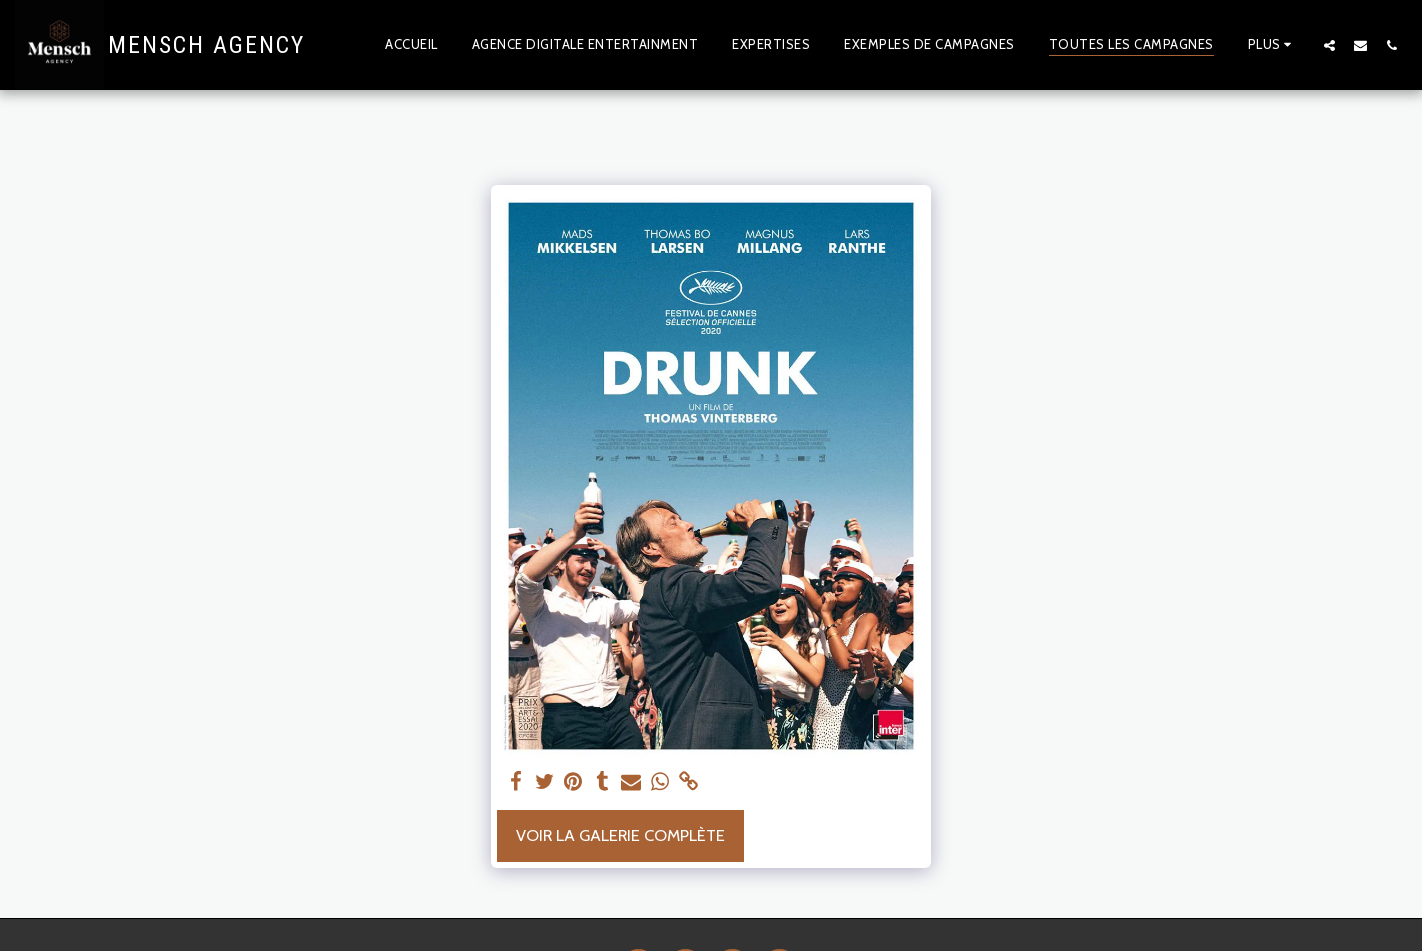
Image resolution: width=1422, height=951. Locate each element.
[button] (1329, 45)
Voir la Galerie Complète (620, 835)
